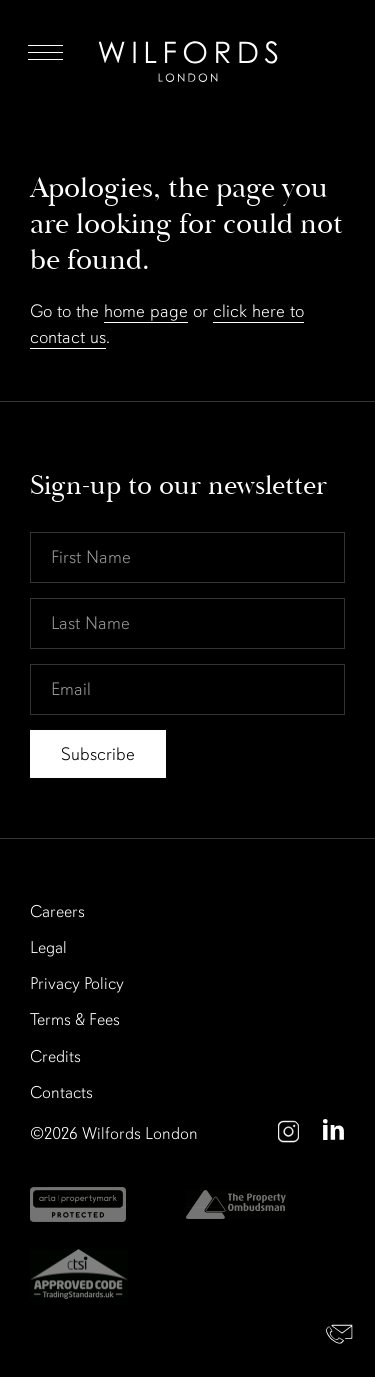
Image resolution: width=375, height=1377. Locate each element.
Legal (48, 947)
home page (146, 311)
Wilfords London (140, 1133)
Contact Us (340, 1334)
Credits (55, 1056)
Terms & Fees (75, 1019)
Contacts (61, 1092)
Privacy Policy (77, 983)
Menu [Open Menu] (45, 52)
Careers (57, 911)
